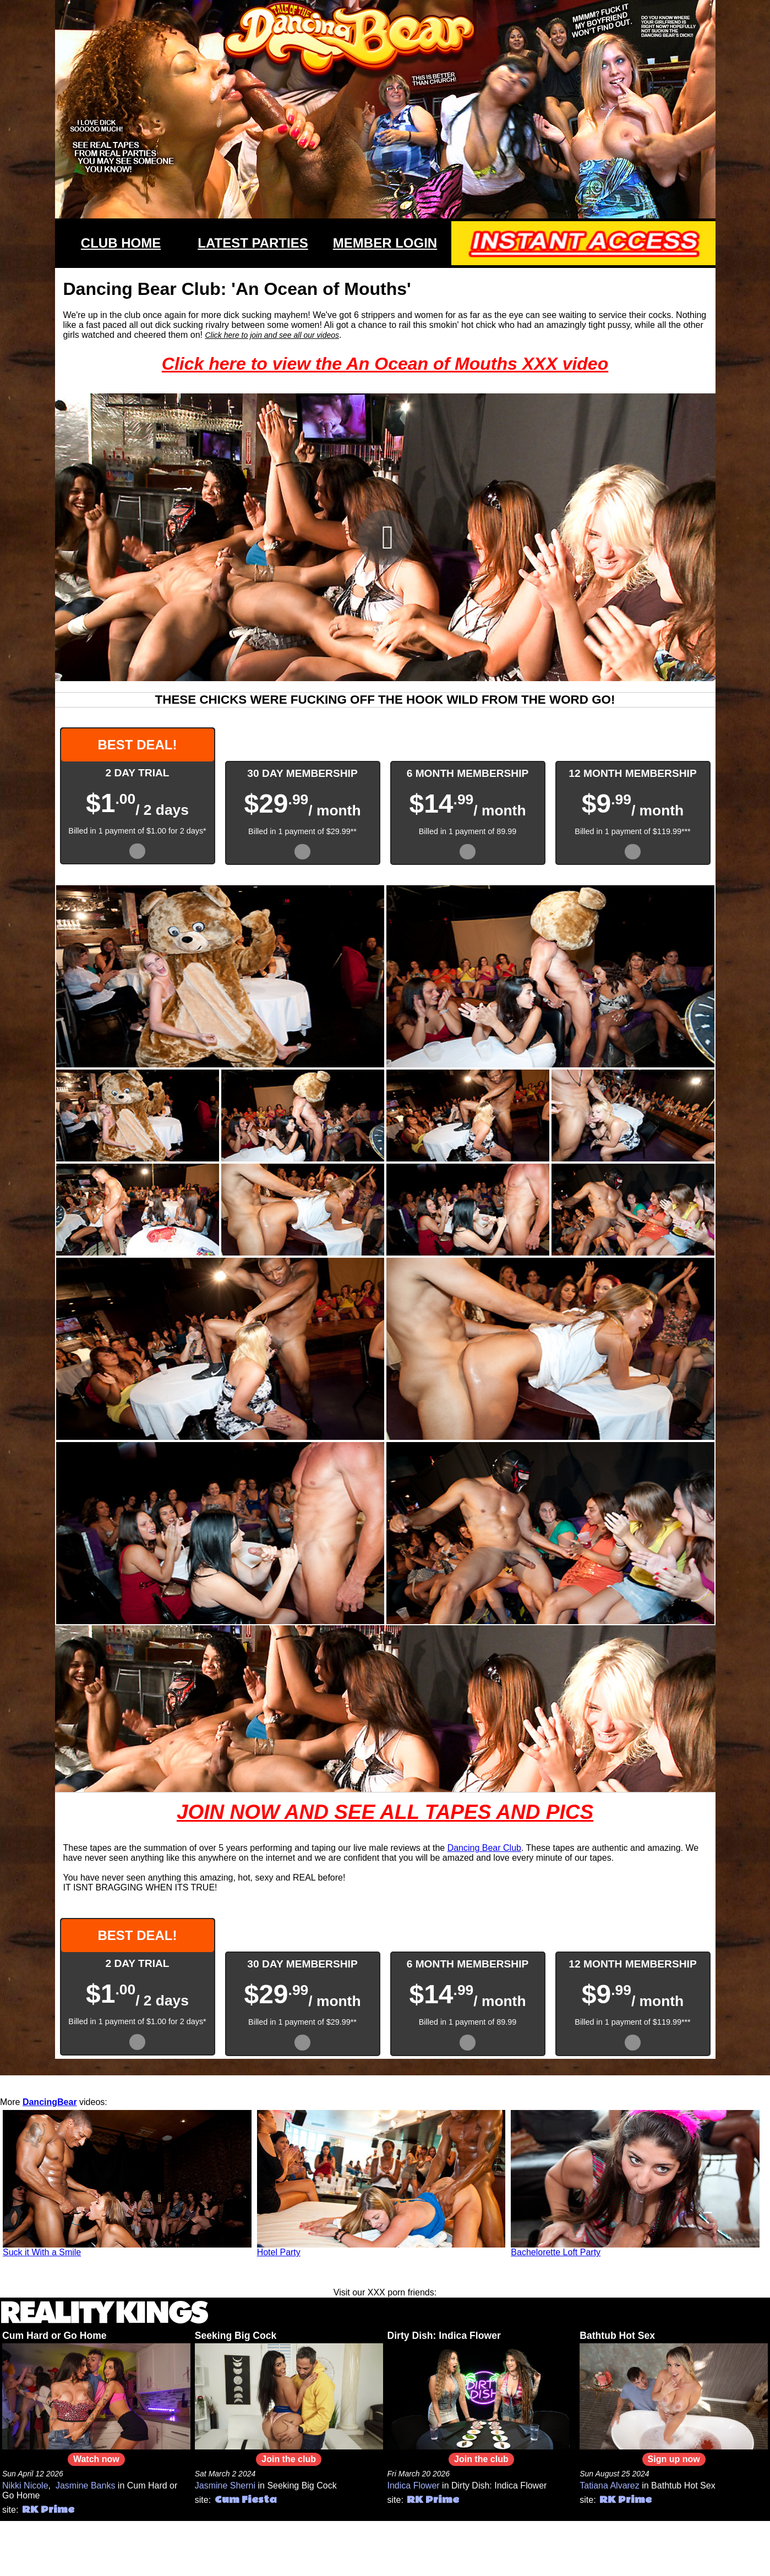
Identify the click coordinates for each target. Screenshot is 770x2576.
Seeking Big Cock (236, 2335)
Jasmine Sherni (225, 2485)
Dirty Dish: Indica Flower (444, 2335)
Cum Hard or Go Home (54, 2335)
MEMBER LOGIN (385, 242)
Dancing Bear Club (484, 1847)
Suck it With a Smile (42, 2252)
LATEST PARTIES (253, 242)
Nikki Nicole (25, 2485)
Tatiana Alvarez (610, 2485)
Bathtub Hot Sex (617, 2335)
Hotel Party (279, 2252)
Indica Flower (413, 2485)
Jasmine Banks (86, 2485)
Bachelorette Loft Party (555, 2252)
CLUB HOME (121, 242)
